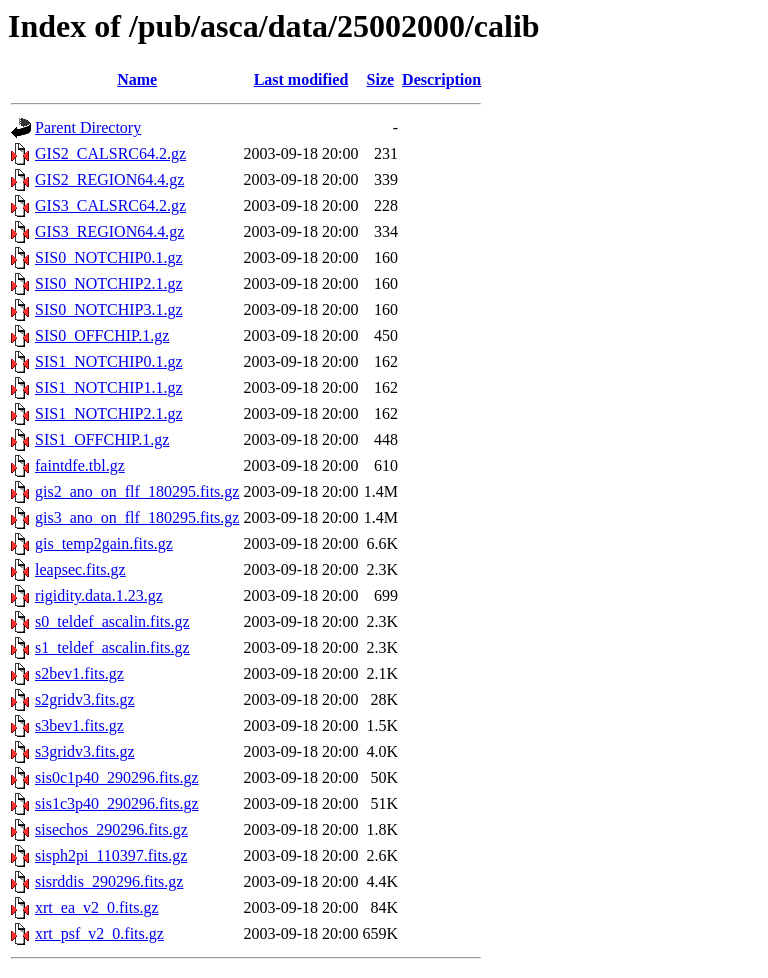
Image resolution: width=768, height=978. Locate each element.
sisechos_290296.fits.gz (111, 829)
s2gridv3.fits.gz (85, 699)
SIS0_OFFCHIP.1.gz (102, 335)
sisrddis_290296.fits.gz (109, 881)
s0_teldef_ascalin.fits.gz (112, 621)
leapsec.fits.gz (80, 569)
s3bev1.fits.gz (79, 725)
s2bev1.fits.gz (79, 673)
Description (441, 79)
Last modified (301, 79)
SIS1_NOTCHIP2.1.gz (109, 413)
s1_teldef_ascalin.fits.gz (112, 647)
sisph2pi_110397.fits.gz (111, 855)
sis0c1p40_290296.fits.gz (117, 777)
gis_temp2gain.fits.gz (104, 543)
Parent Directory (88, 127)
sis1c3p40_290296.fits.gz (117, 803)
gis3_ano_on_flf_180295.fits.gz (137, 517)
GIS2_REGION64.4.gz (109, 179)
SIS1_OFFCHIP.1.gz (102, 439)
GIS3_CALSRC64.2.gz (110, 205)
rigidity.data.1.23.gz (99, 595)
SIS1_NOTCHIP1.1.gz (109, 387)
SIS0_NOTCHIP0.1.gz (109, 257)
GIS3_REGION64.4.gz (109, 231)
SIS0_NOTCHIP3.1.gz (109, 309)
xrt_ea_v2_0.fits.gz (97, 907)
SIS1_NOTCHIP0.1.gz (109, 361)
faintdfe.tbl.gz (80, 465)
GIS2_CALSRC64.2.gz (110, 153)
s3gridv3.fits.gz (85, 751)
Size (381, 79)
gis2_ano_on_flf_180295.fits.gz (137, 491)
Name (137, 79)
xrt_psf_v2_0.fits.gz (99, 933)
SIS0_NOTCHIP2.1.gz (109, 283)
